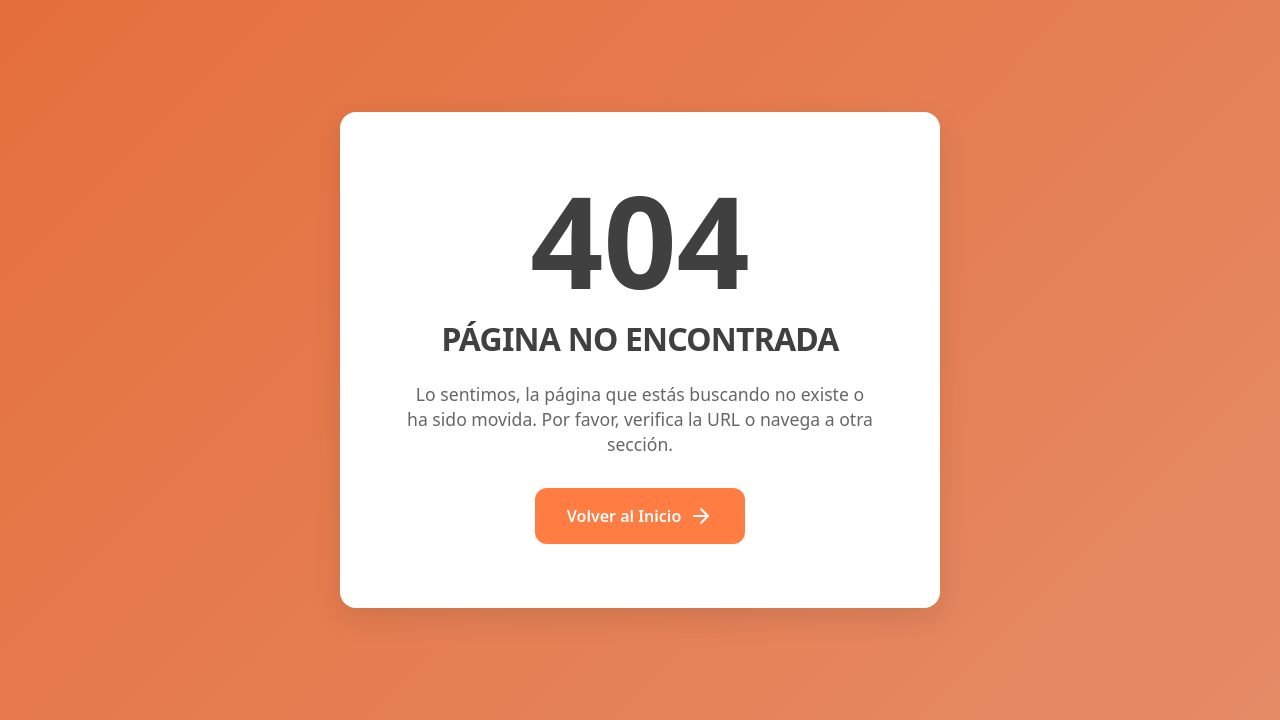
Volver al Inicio (640, 516)
